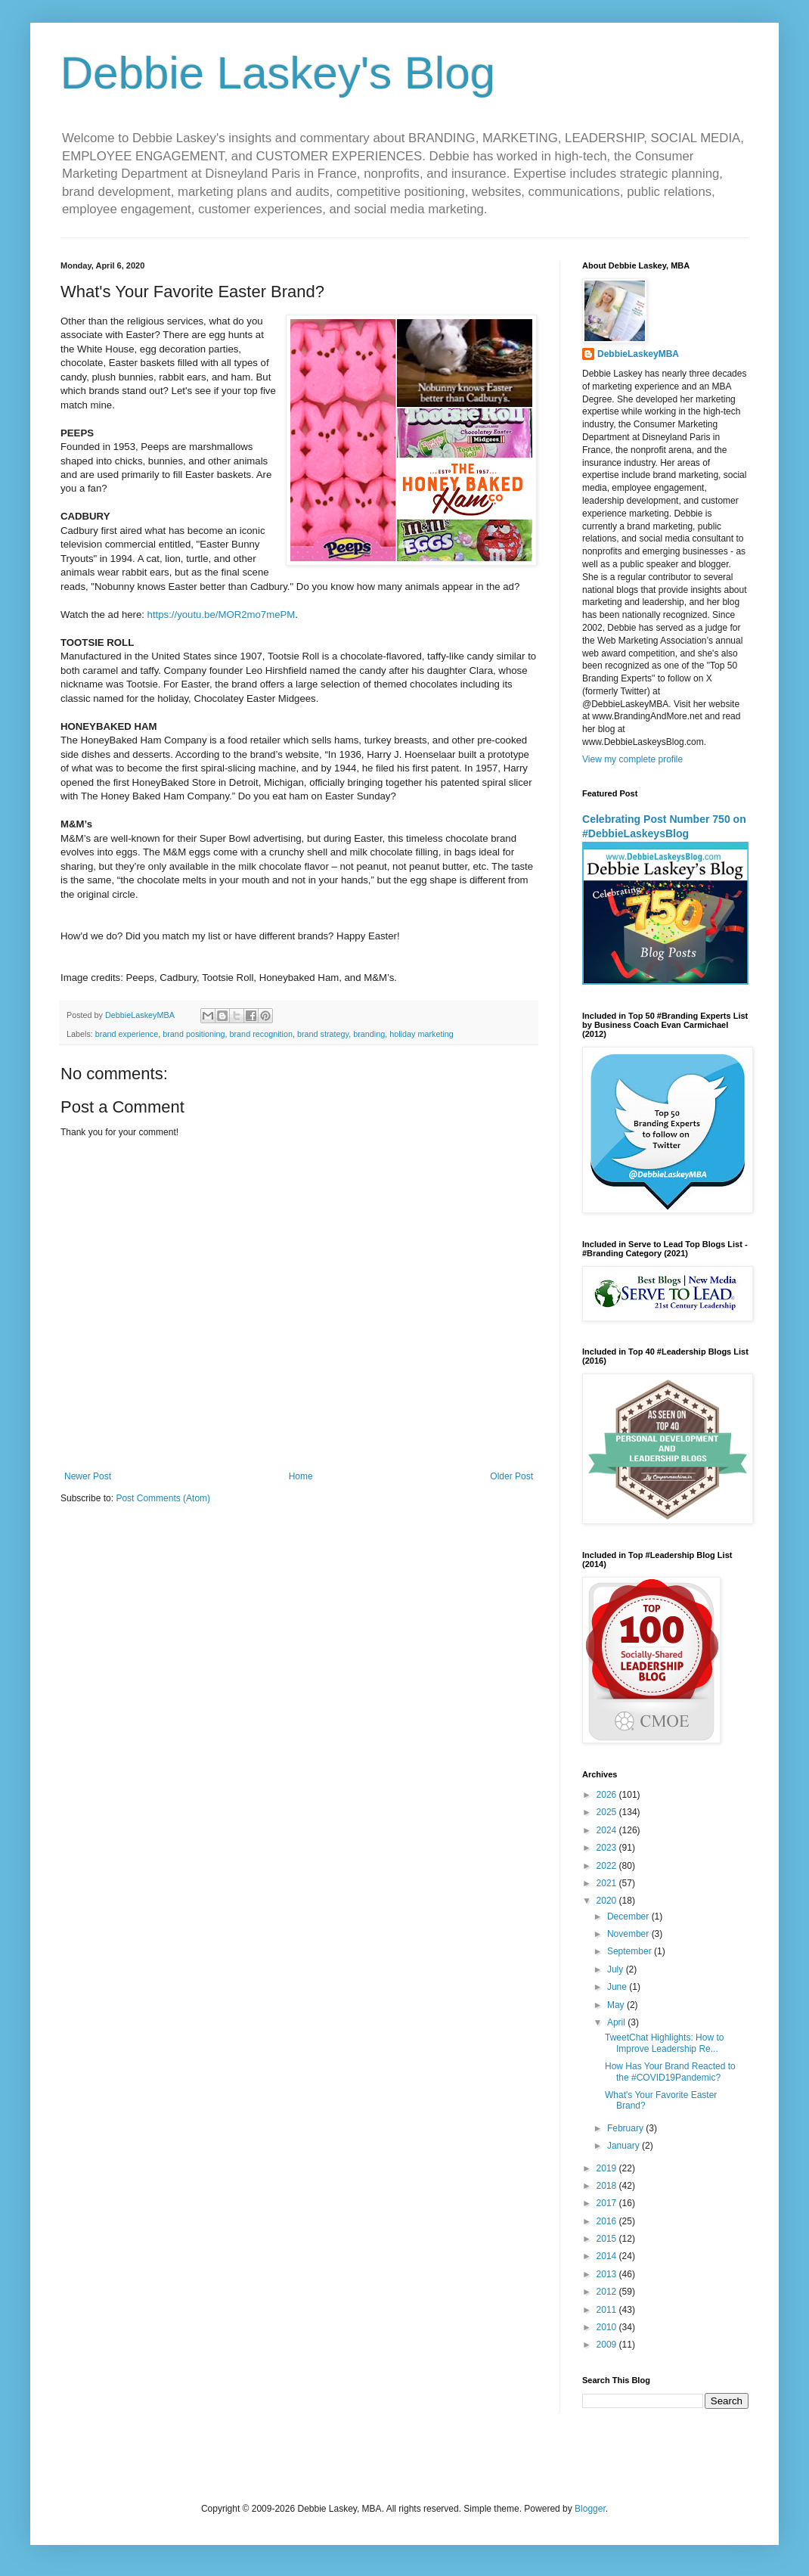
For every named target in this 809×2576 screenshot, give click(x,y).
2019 (608, 2168)
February (626, 2128)
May (617, 2005)
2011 (608, 2309)
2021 (608, 1883)
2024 (608, 1830)
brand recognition (261, 1033)
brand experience (126, 1033)
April (617, 2022)
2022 (608, 1866)
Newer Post (87, 1476)
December (629, 1916)
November (629, 1934)
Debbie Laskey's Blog (277, 73)
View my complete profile (632, 759)
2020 (608, 1900)
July (616, 1969)
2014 (608, 2256)
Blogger (590, 2508)
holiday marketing (421, 1033)
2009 (608, 2344)
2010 (608, 2327)
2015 (608, 2238)
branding (369, 1033)
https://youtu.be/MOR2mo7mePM (221, 614)
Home (301, 1476)
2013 (608, 2274)
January (624, 2145)
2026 (608, 1794)
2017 (608, 2203)
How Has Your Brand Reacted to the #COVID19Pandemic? (670, 2071)
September (630, 1951)
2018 (608, 2185)
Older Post (511, 1476)
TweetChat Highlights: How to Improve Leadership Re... (664, 2042)
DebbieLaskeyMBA (638, 354)
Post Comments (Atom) (163, 1498)
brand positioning (194, 1033)
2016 (608, 2221)
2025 (608, 1812)
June (618, 1987)
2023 (608, 1847)
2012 (608, 2291)
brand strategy (323, 1033)
